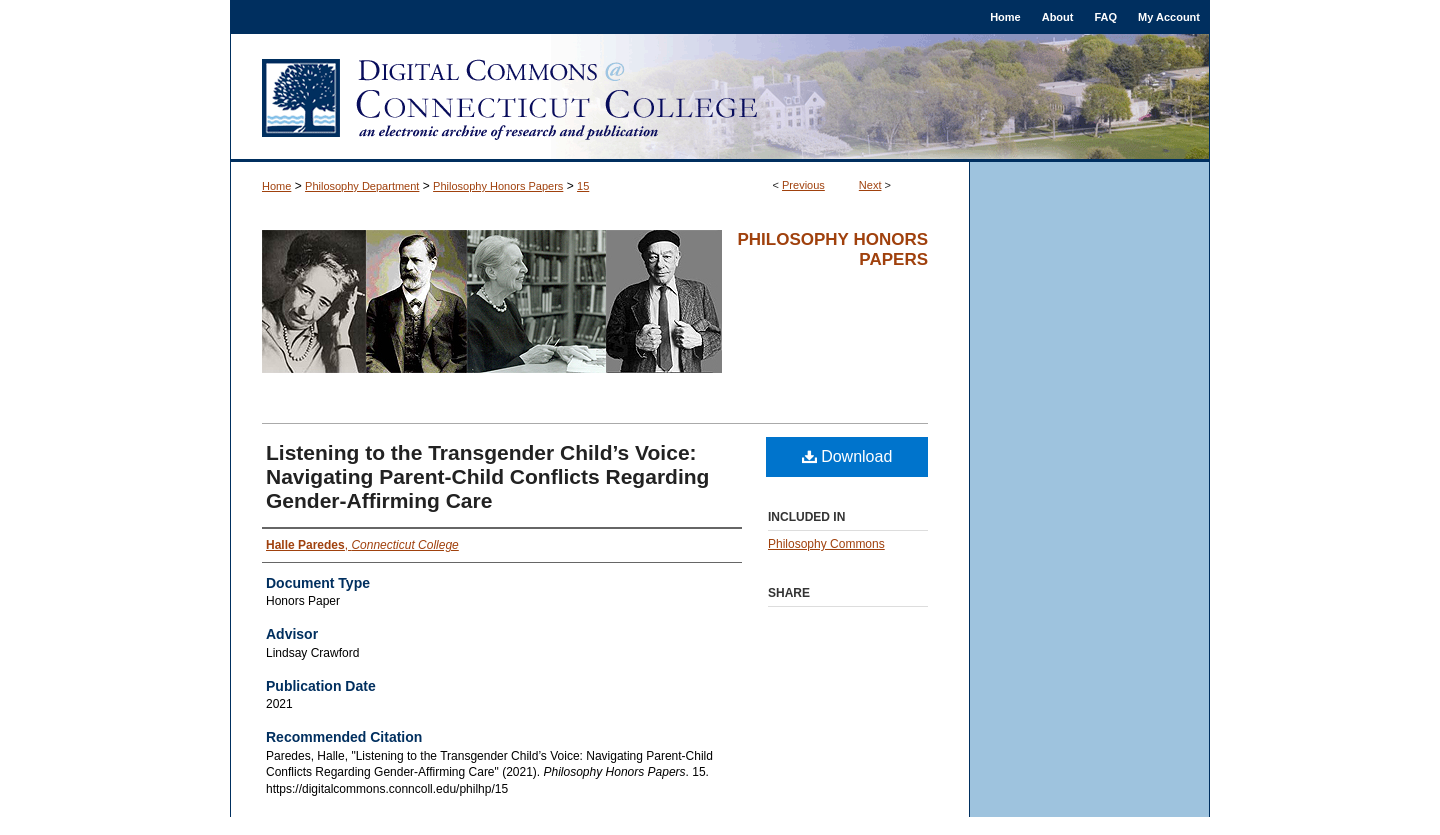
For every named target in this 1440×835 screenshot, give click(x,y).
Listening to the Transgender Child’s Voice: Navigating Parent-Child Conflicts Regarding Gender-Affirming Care (487, 476)
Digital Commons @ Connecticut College (720, 98)
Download (847, 456)
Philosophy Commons (826, 544)
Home (276, 186)
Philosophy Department (362, 186)
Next (870, 185)
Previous (803, 185)
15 (583, 186)
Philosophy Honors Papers (498, 186)
